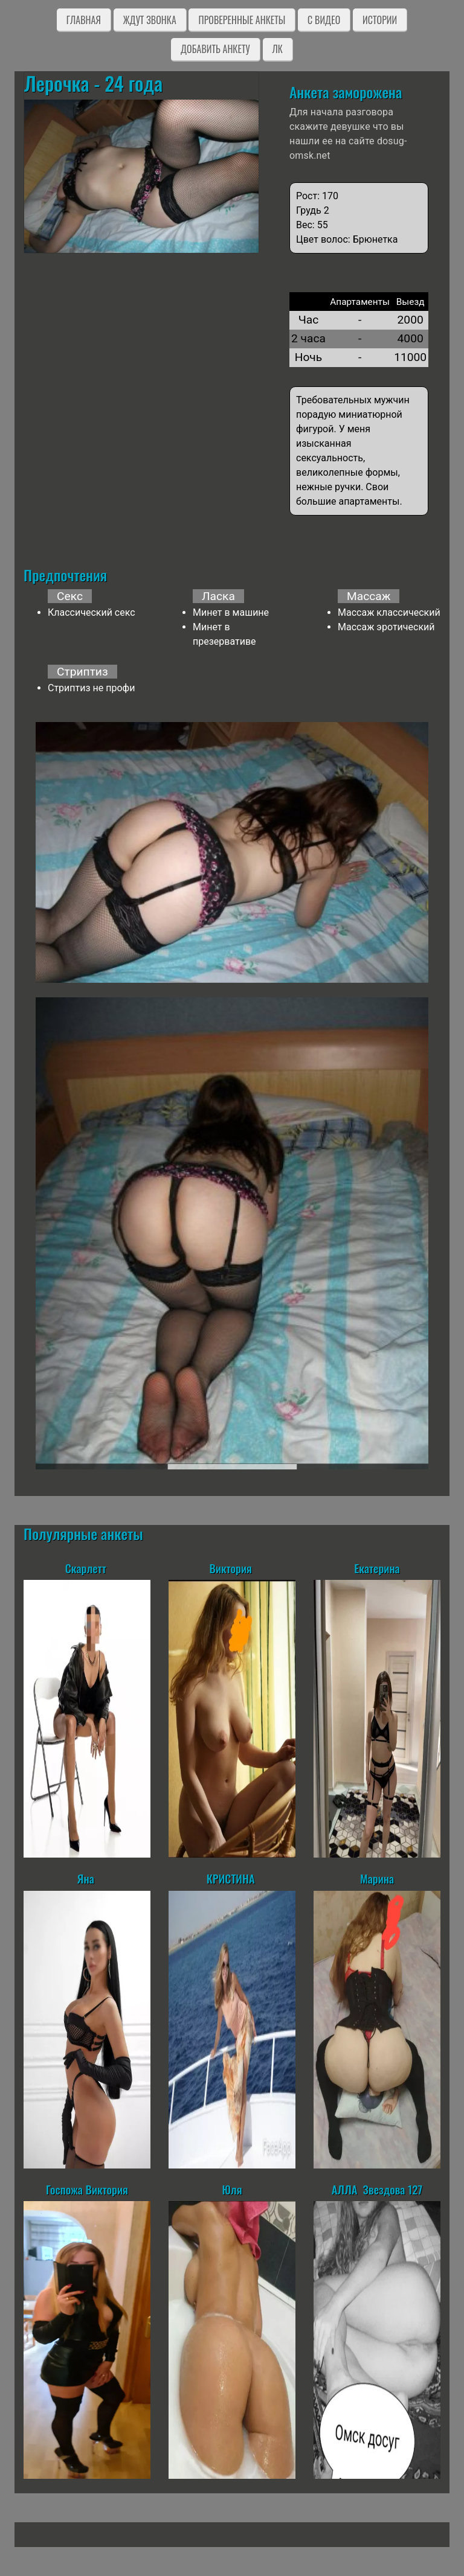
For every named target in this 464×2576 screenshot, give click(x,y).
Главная (83, 20)
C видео (324, 20)
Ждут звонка (149, 20)
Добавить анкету (215, 49)
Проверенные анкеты (241, 20)
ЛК (277, 49)
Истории (379, 20)
